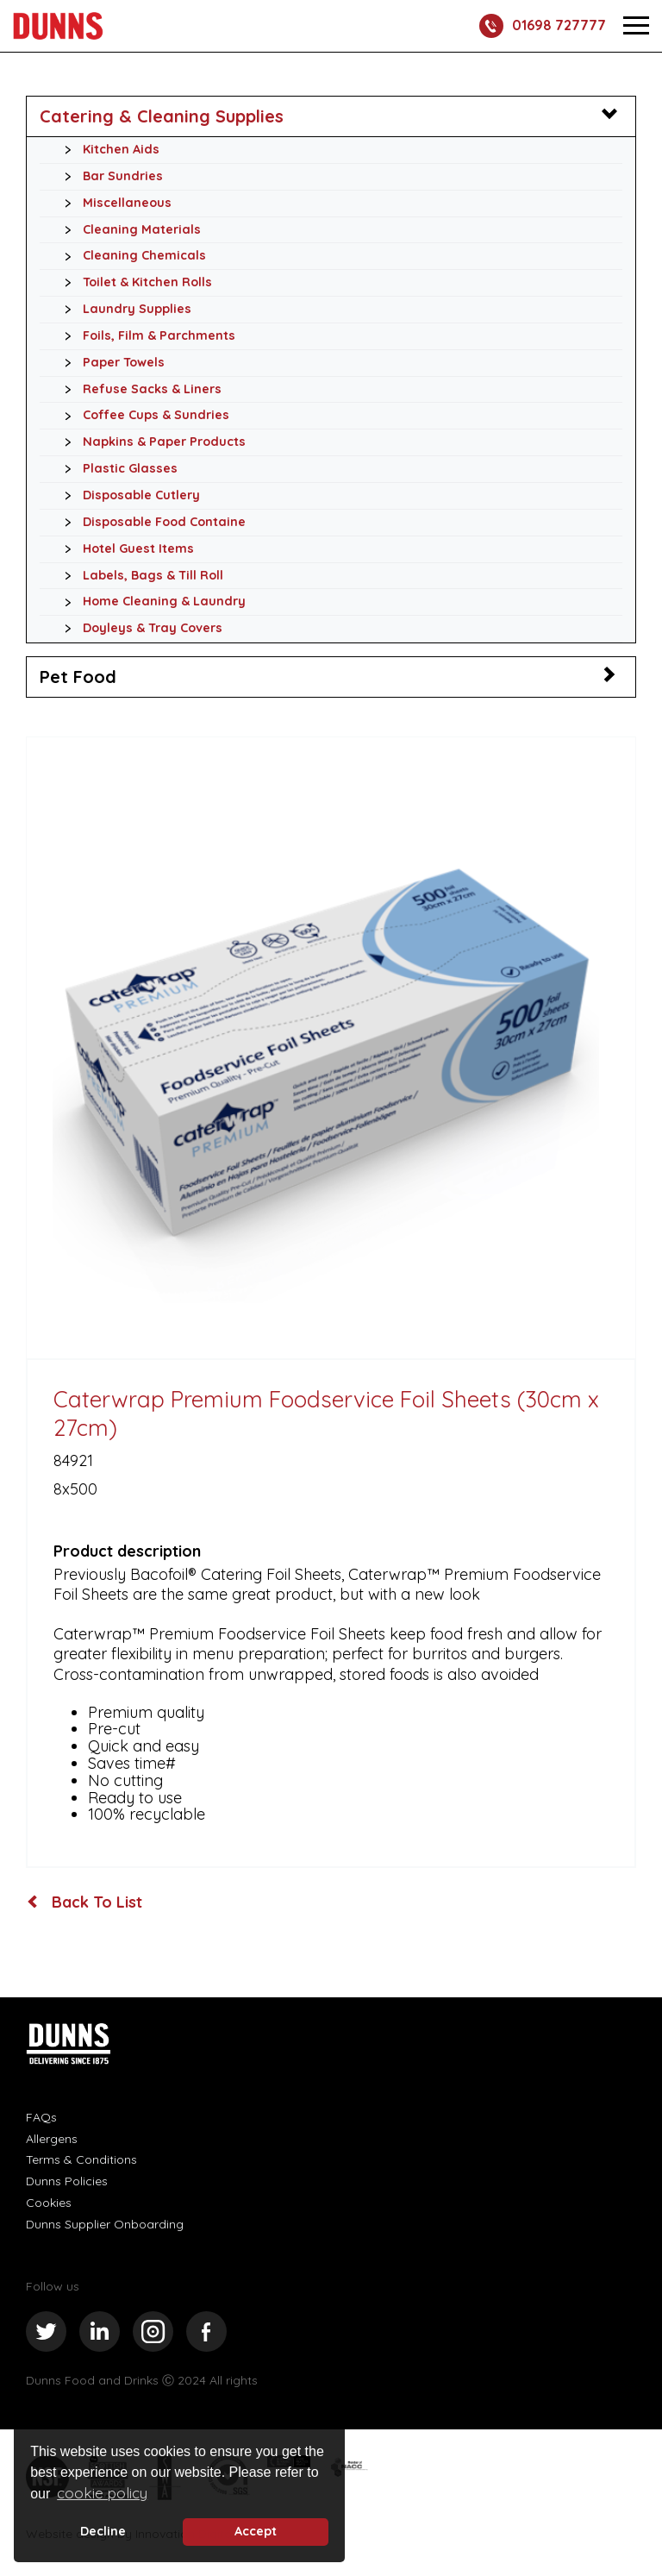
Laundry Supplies (123, 310)
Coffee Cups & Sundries (142, 416)
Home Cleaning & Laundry (150, 602)
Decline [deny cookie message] (103, 2531)
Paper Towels (110, 363)
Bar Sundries (109, 177)
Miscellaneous (113, 203)
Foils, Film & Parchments (145, 336)
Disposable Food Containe (150, 523)
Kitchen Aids (107, 150)
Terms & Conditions (81, 2159)
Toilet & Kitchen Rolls (133, 283)
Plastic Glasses (116, 469)
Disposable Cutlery (127, 496)
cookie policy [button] (102, 2493)
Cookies (49, 2202)
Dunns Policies (67, 2181)
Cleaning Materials (128, 230)
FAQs (41, 2117)
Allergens (52, 2139)
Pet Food (78, 676)
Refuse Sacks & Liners (138, 390)
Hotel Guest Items (124, 549)
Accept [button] (255, 2531)
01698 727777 (542, 26)
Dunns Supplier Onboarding (105, 2224)
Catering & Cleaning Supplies (162, 116)
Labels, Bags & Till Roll (139, 576)
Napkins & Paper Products (150, 442)
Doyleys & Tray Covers (138, 629)
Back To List (85, 1902)
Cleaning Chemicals (130, 256)
